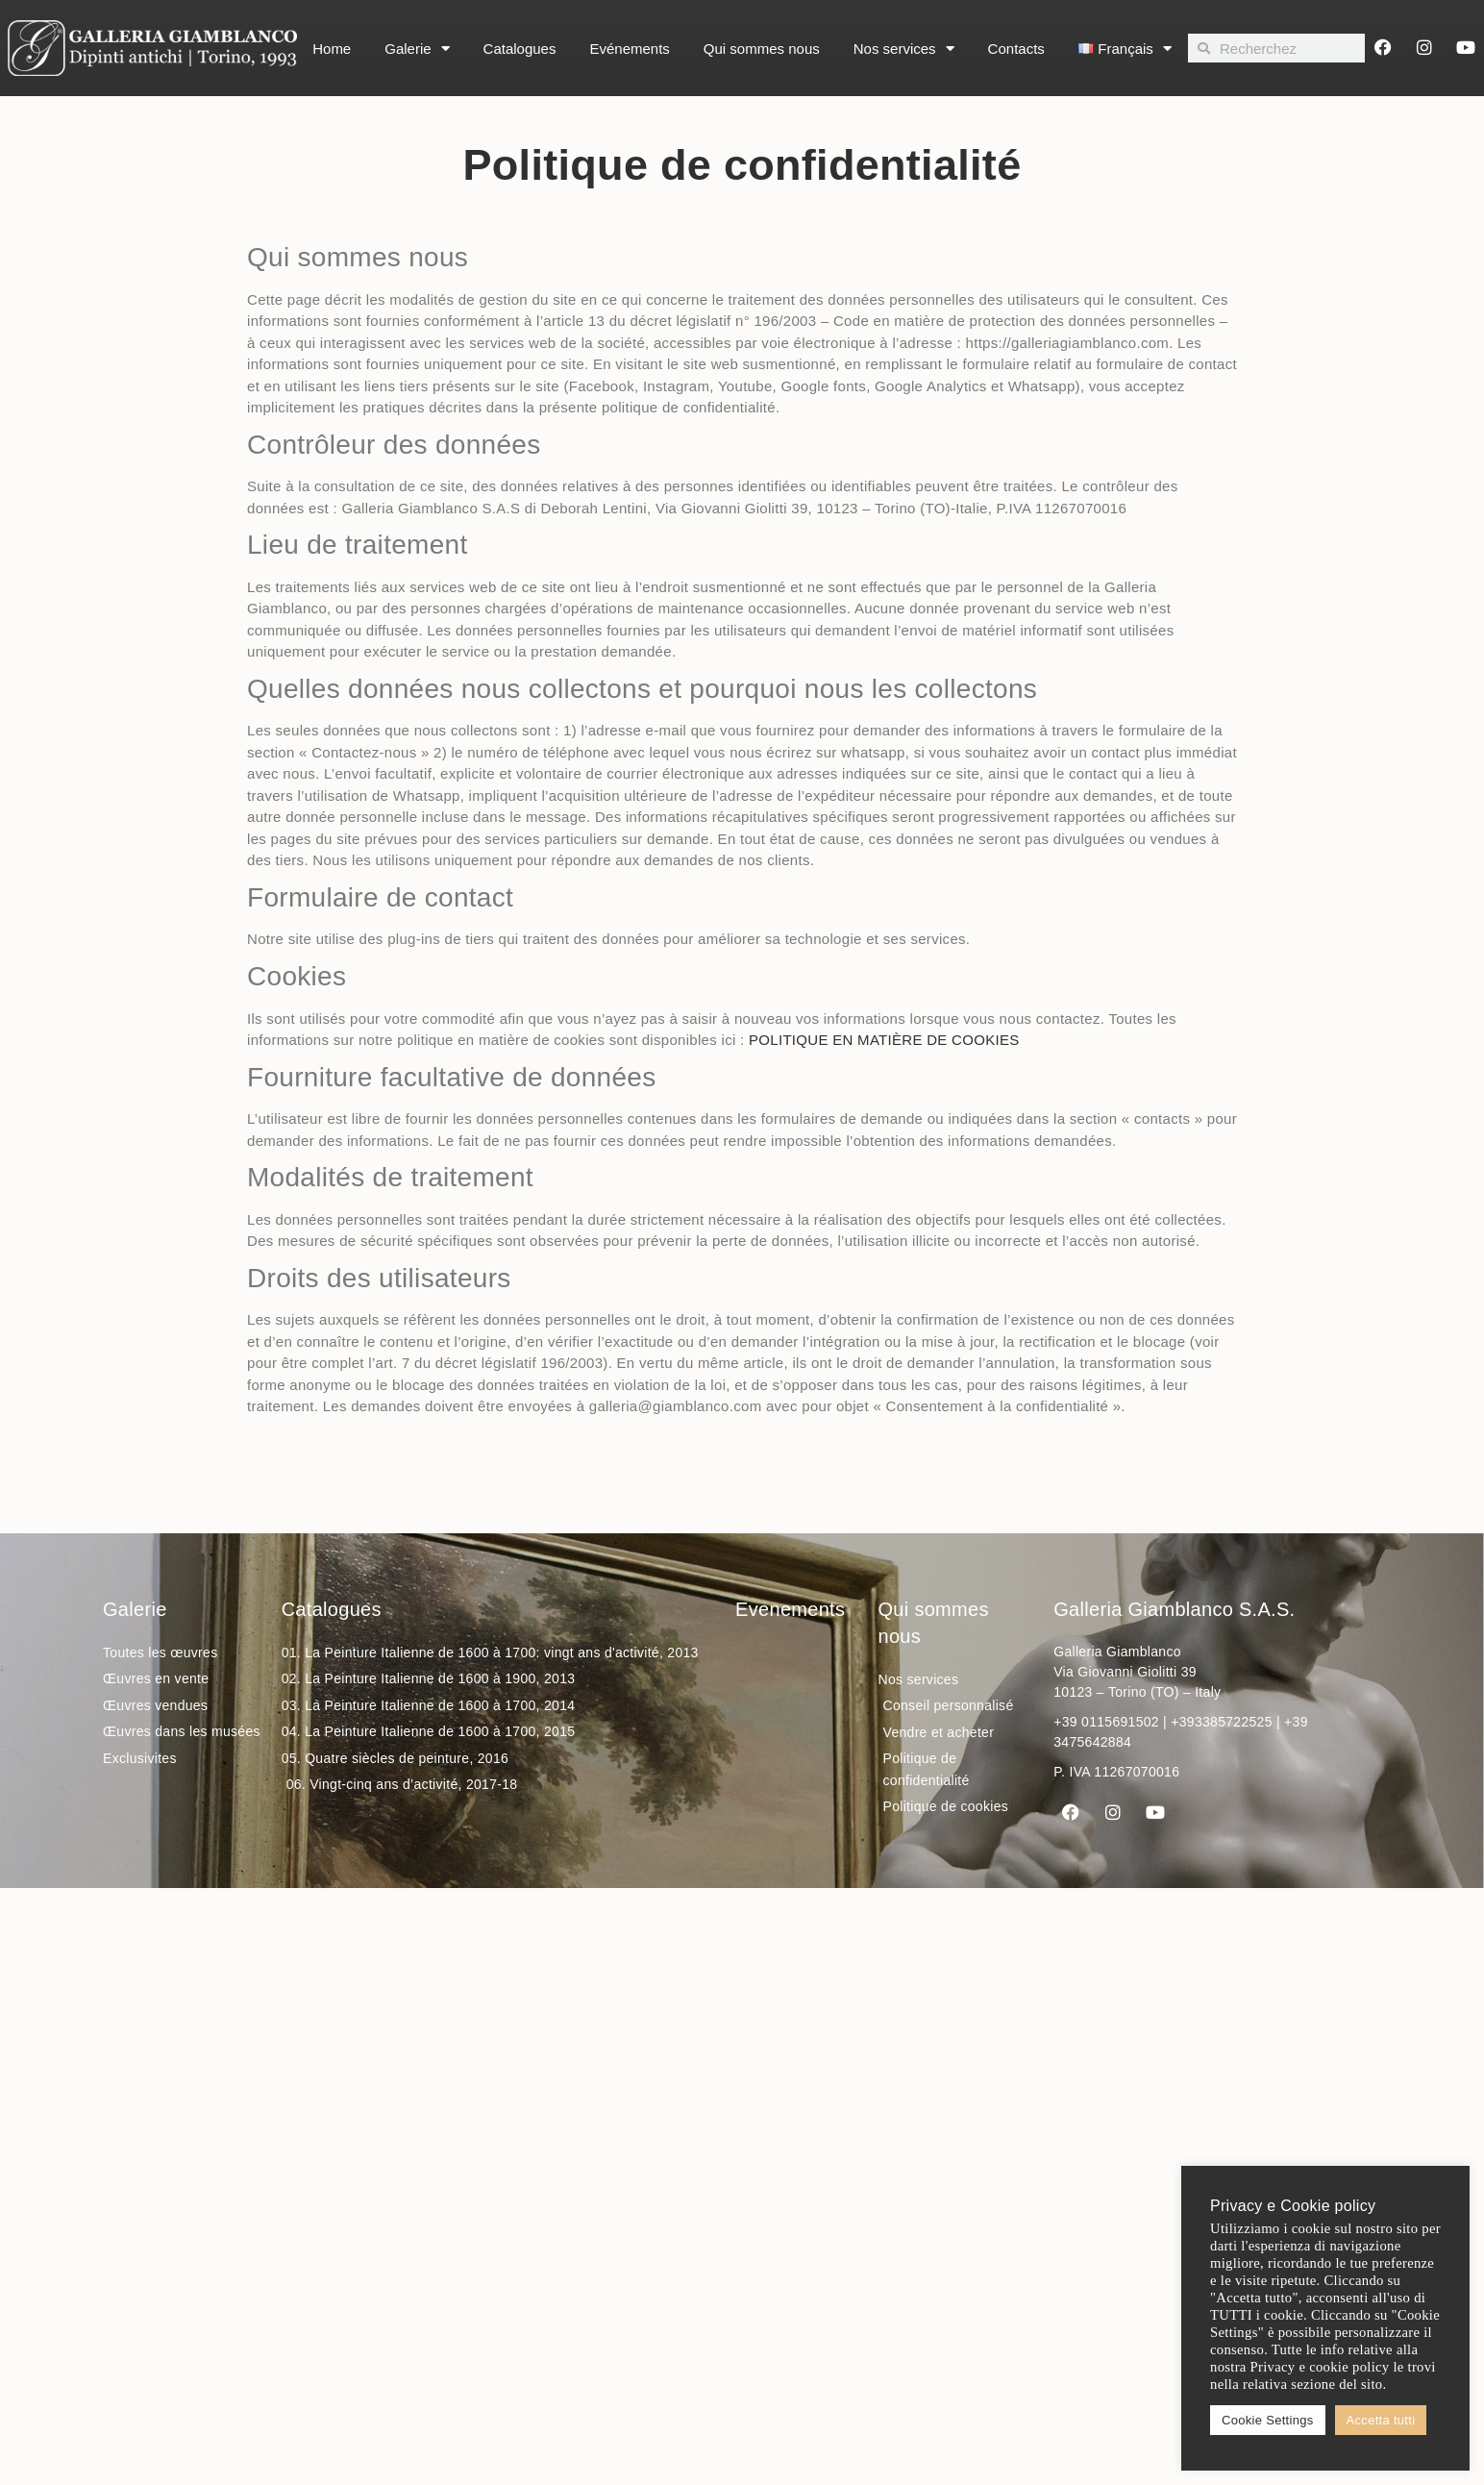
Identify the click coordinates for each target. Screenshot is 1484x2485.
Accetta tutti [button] (1381, 2420)
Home (331, 48)
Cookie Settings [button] (1268, 2420)
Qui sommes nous (762, 48)
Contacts (1016, 48)
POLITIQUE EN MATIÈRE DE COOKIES (884, 1039)
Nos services (903, 48)
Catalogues (519, 48)
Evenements (790, 1609)
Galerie (416, 48)
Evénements (629, 48)
